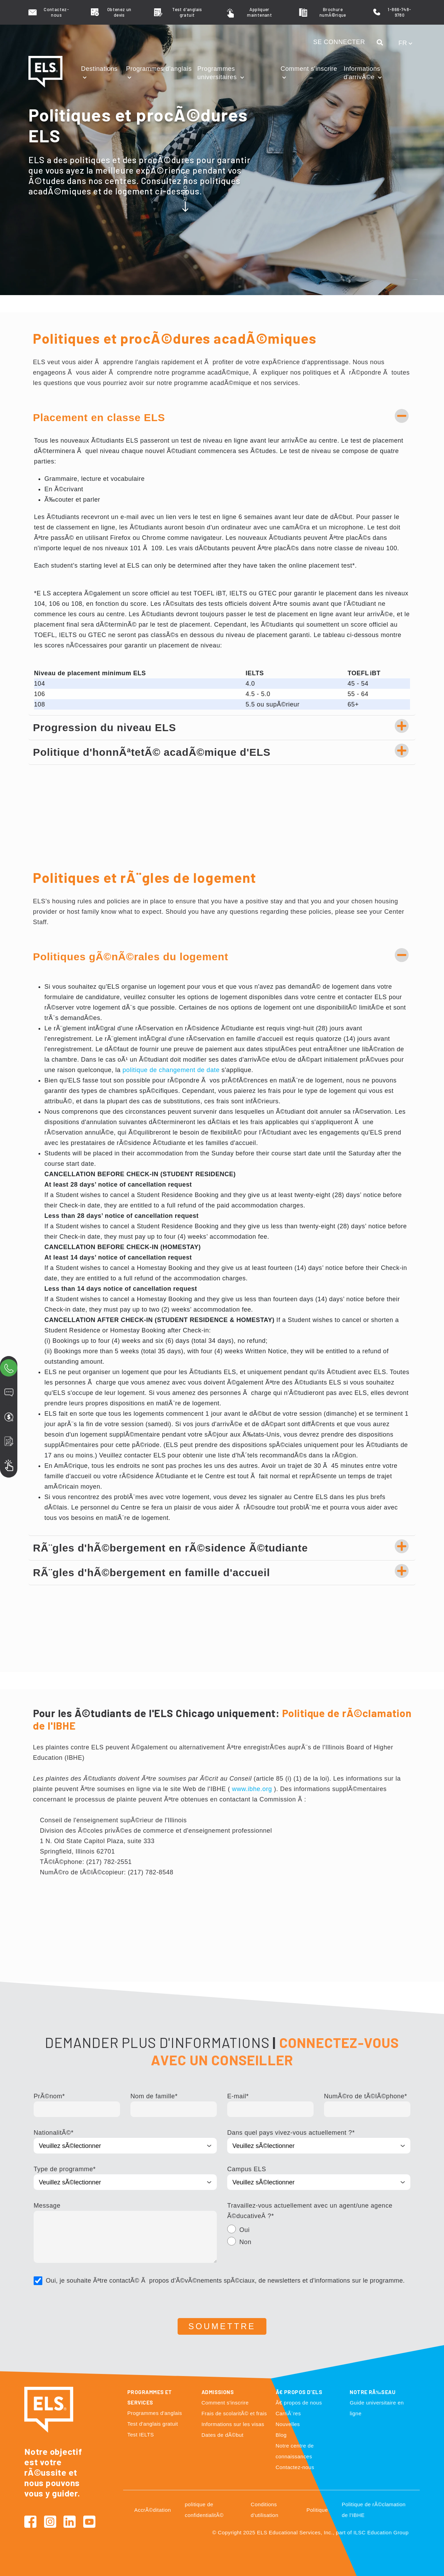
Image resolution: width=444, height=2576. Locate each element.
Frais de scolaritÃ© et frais (234, 2413)
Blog (281, 2435)
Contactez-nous (56, 12)
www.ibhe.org (252, 1788)
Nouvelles (288, 2424)
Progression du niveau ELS (104, 727)
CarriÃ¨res (288, 2413)
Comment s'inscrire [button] (309, 68)
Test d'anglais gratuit (187, 12)
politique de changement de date (171, 1070)
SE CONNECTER (339, 42)
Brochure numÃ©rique (332, 12)
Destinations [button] (99, 68)
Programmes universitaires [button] (218, 73)
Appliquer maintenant (259, 12)
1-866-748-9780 (399, 12)
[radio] (318, 2231)
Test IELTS (140, 2434)
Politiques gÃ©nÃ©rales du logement (130, 956)
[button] (381, 43)
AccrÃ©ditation (152, 2510)
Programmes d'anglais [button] (158, 68)
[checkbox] (318, 2237)
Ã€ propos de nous (299, 2403)
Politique (317, 2510)
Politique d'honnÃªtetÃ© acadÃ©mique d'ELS (152, 752)
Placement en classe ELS (99, 417)
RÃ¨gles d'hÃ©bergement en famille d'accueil (151, 1572)
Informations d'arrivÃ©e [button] (362, 73)
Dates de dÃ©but (223, 2435)
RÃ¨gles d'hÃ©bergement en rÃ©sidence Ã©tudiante (170, 1548)
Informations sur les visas (233, 2424)
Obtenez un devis (119, 12)
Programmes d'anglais (154, 2413)
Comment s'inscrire (225, 2403)
